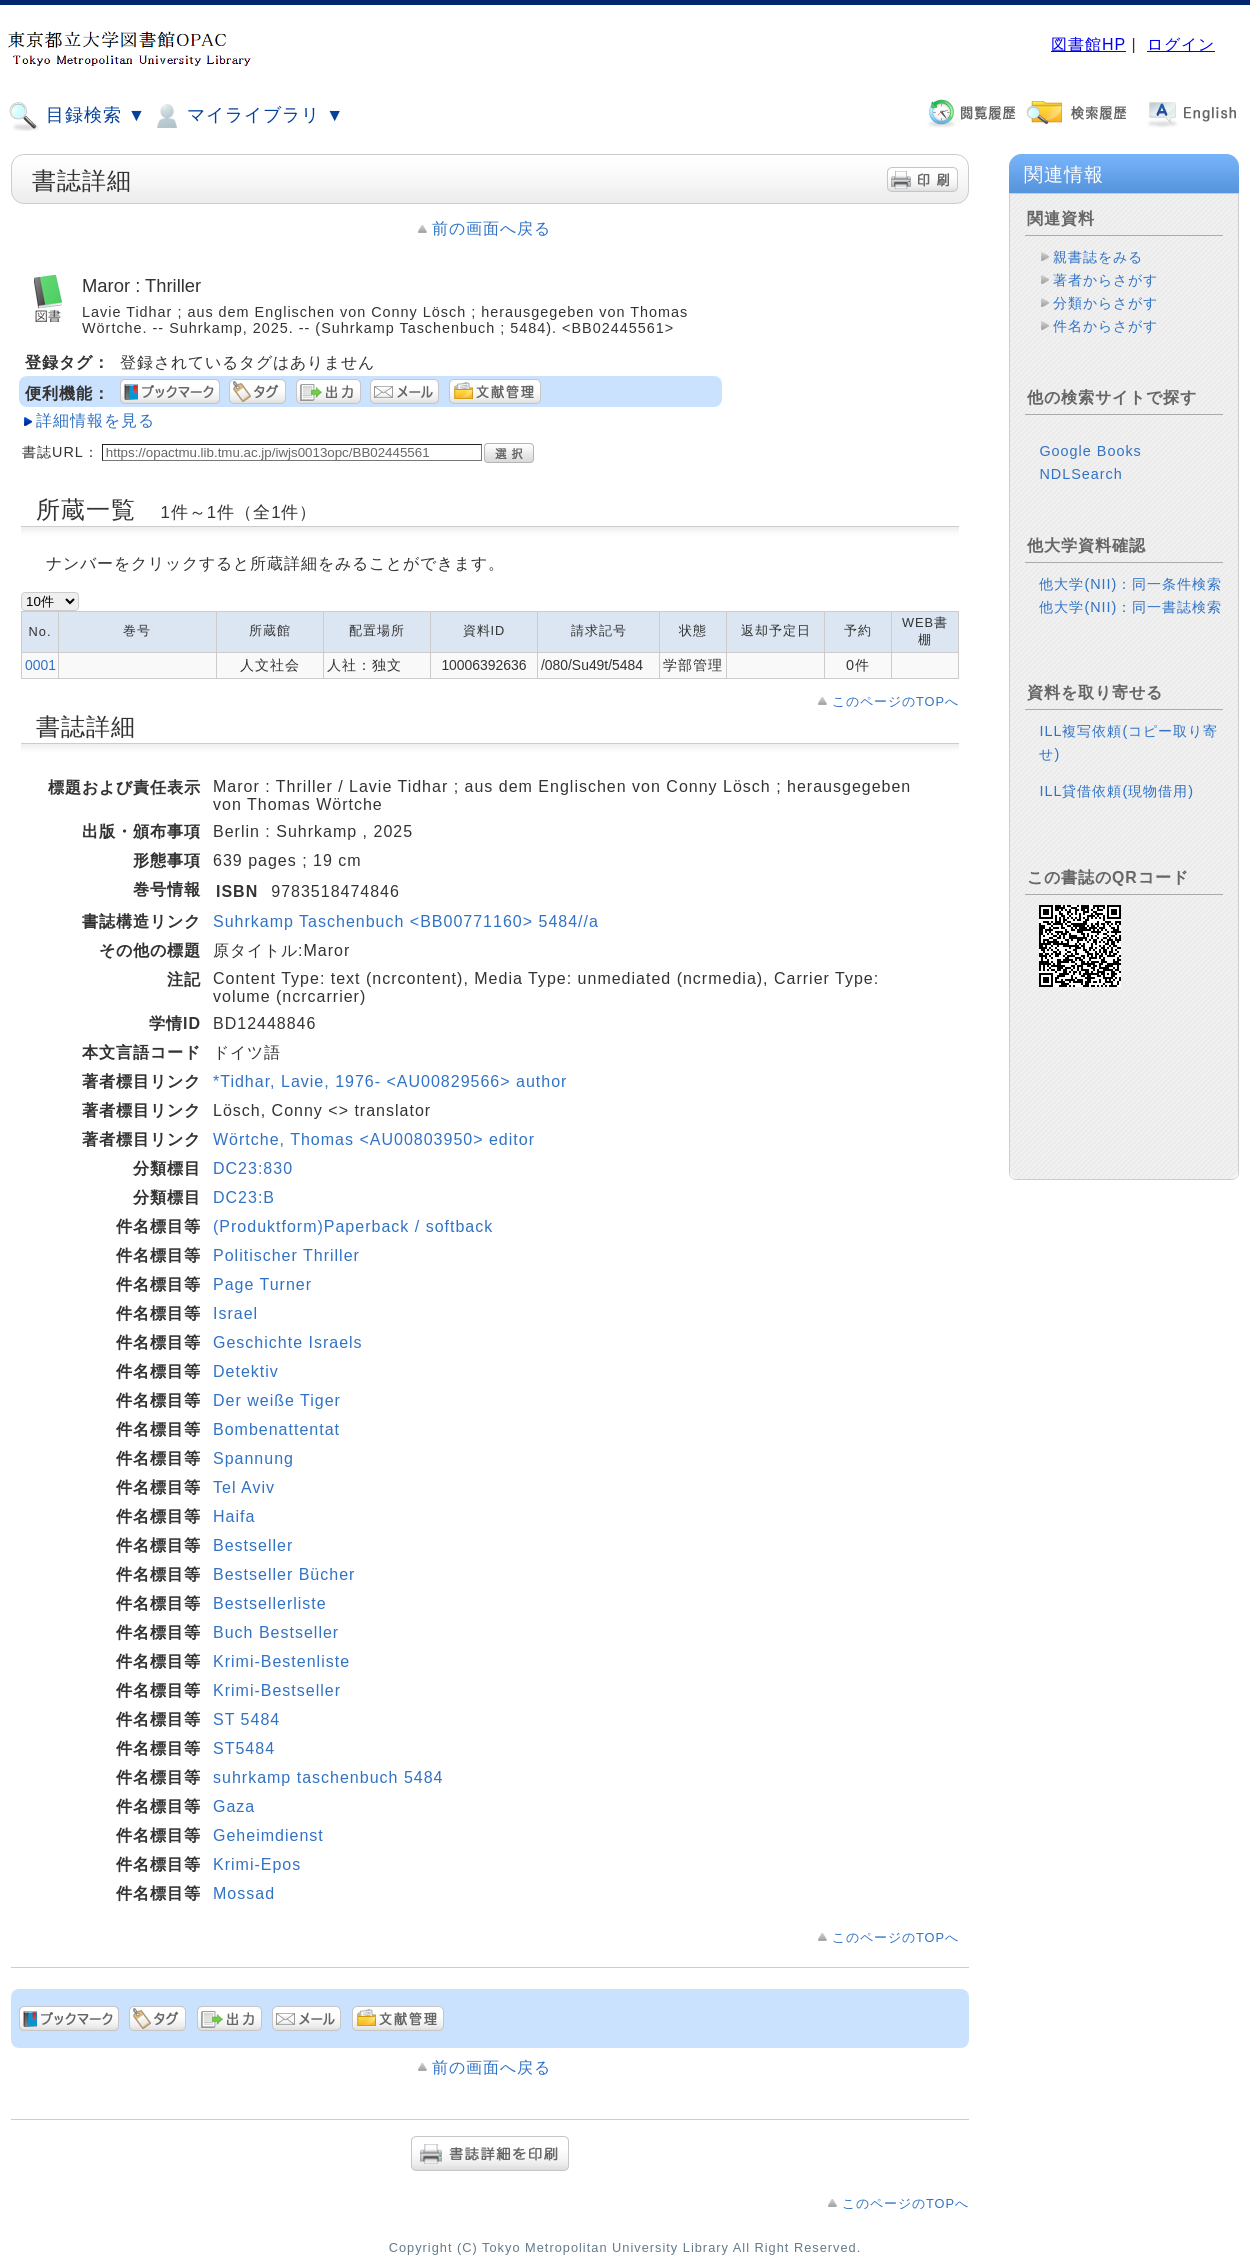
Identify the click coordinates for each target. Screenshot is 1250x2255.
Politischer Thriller (286, 1255)
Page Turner (262, 1284)
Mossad (244, 1893)
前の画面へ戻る (491, 228)
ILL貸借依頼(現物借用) (1116, 791)
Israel (235, 1313)
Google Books (1090, 451)
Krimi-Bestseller (277, 1690)
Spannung (253, 1458)
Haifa (234, 1516)
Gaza (234, 1806)
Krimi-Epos (257, 1864)
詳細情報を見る (95, 420)
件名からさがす (1105, 326)
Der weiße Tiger (277, 1400)
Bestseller (253, 1545)
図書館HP (1088, 44)
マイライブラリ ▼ (247, 116)
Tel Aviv (244, 1487)
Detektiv (246, 1371)
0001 (40, 665)
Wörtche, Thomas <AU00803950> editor (374, 1139)
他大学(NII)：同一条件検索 (1130, 584)
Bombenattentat (276, 1429)
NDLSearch (1080, 474)
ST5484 (244, 1748)
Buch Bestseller (276, 1632)
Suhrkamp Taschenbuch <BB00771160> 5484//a (406, 921)
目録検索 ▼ (77, 116)
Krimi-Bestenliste (281, 1661)
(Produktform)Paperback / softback (353, 1226)
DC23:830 (253, 1168)
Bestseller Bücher (284, 1574)
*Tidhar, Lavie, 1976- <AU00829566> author (390, 1081)
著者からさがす (1105, 280)
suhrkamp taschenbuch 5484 (328, 1777)
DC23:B (244, 1197)
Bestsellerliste (270, 1603)
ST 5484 (246, 1719)
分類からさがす (1105, 303)
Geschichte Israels (288, 1342)
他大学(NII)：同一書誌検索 (1130, 607)
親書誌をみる (1098, 257)
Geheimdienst (268, 1835)
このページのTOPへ (895, 701)
